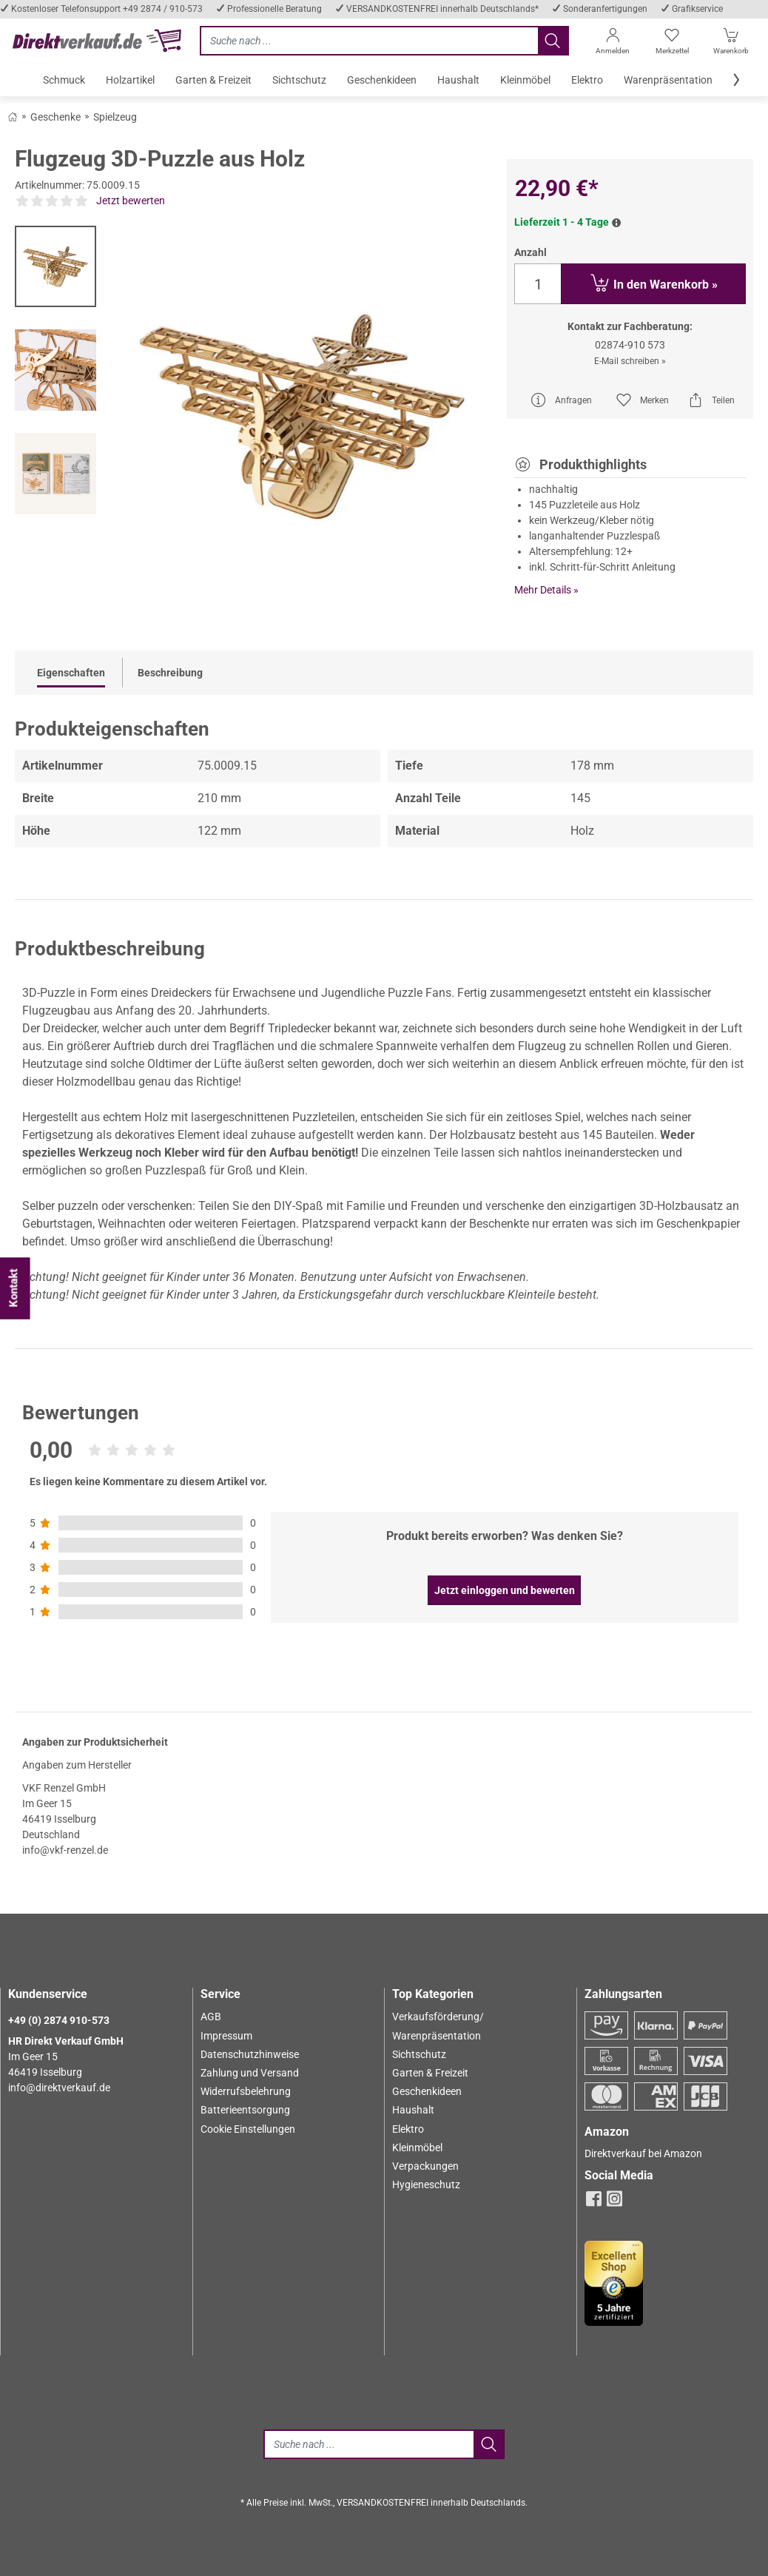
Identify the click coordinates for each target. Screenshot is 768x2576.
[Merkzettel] (671, 44)
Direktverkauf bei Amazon (643, 2153)
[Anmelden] (613, 44)
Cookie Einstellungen (248, 2129)
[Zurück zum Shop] (12, 116)
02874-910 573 (630, 345)
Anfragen (561, 400)
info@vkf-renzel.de (65, 1850)
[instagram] (614, 2203)
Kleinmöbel (417, 2147)
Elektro (408, 2129)
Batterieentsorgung (245, 2110)
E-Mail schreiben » (630, 361)
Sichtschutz (419, 2054)
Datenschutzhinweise (250, 2054)
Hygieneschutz (426, 2184)
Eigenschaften (71, 673)
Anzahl (530, 252)
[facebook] (594, 2203)
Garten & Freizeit (430, 2073)
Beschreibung (170, 673)
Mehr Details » (546, 590)
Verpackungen (425, 2166)
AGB (211, 2016)
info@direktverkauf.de (59, 2088)
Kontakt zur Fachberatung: (630, 326)
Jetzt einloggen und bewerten (504, 1590)
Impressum (226, 2036)
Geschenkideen (427, 2091)
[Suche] (368, 2444)
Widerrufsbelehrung (246, 2091)
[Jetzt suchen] (369, 41)
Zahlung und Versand (250, 2073)
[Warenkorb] (731, 44)
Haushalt (413, 2110)
